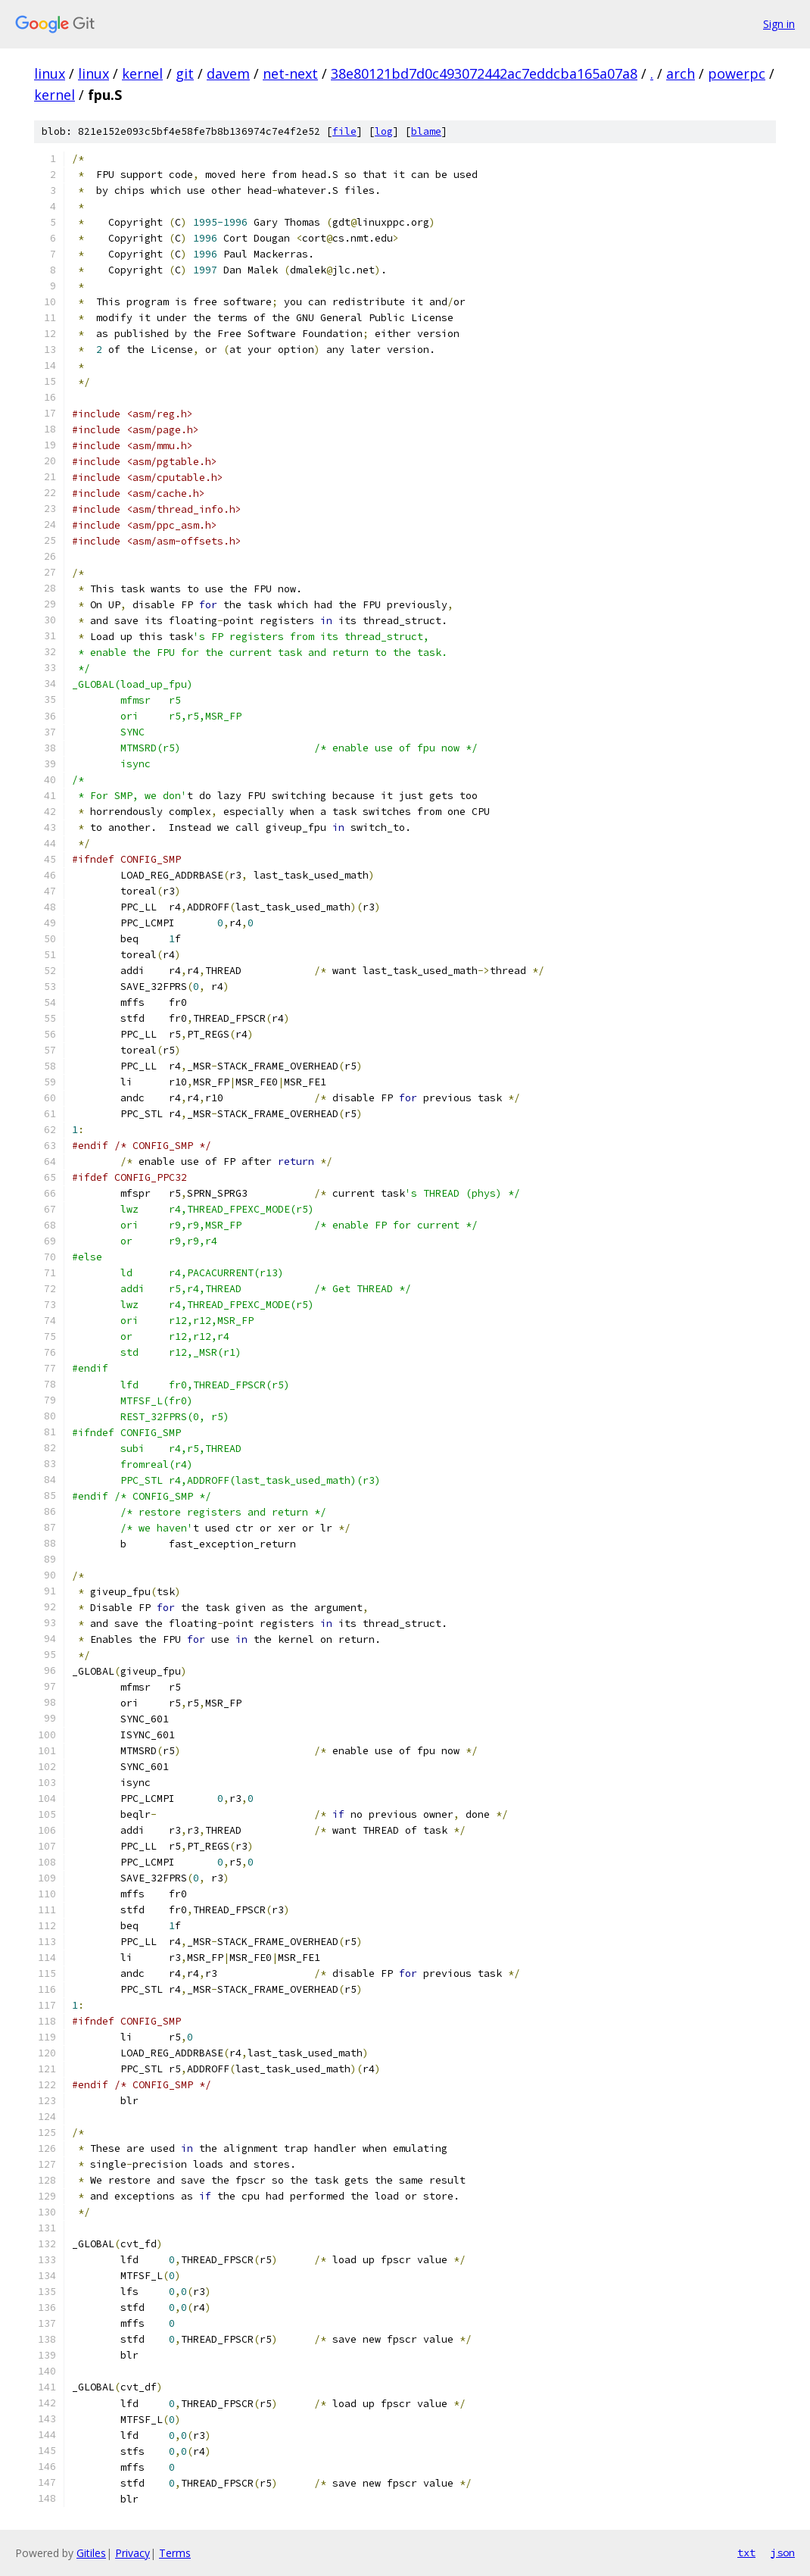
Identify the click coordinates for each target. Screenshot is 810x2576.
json (783, 2552)
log (384, 131)
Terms (175, 2553)
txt (746, 2552)
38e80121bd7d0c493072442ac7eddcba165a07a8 (484, 73)
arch (680, 73)
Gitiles (91, 2553)
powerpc (736, 73)
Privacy (132, 2553)
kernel (142, 73)
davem (228, 73)
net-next (290, 73)
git (185, 73)
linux (49, 73)
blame (426, 131)
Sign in (779, 24)
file (344, 131)
